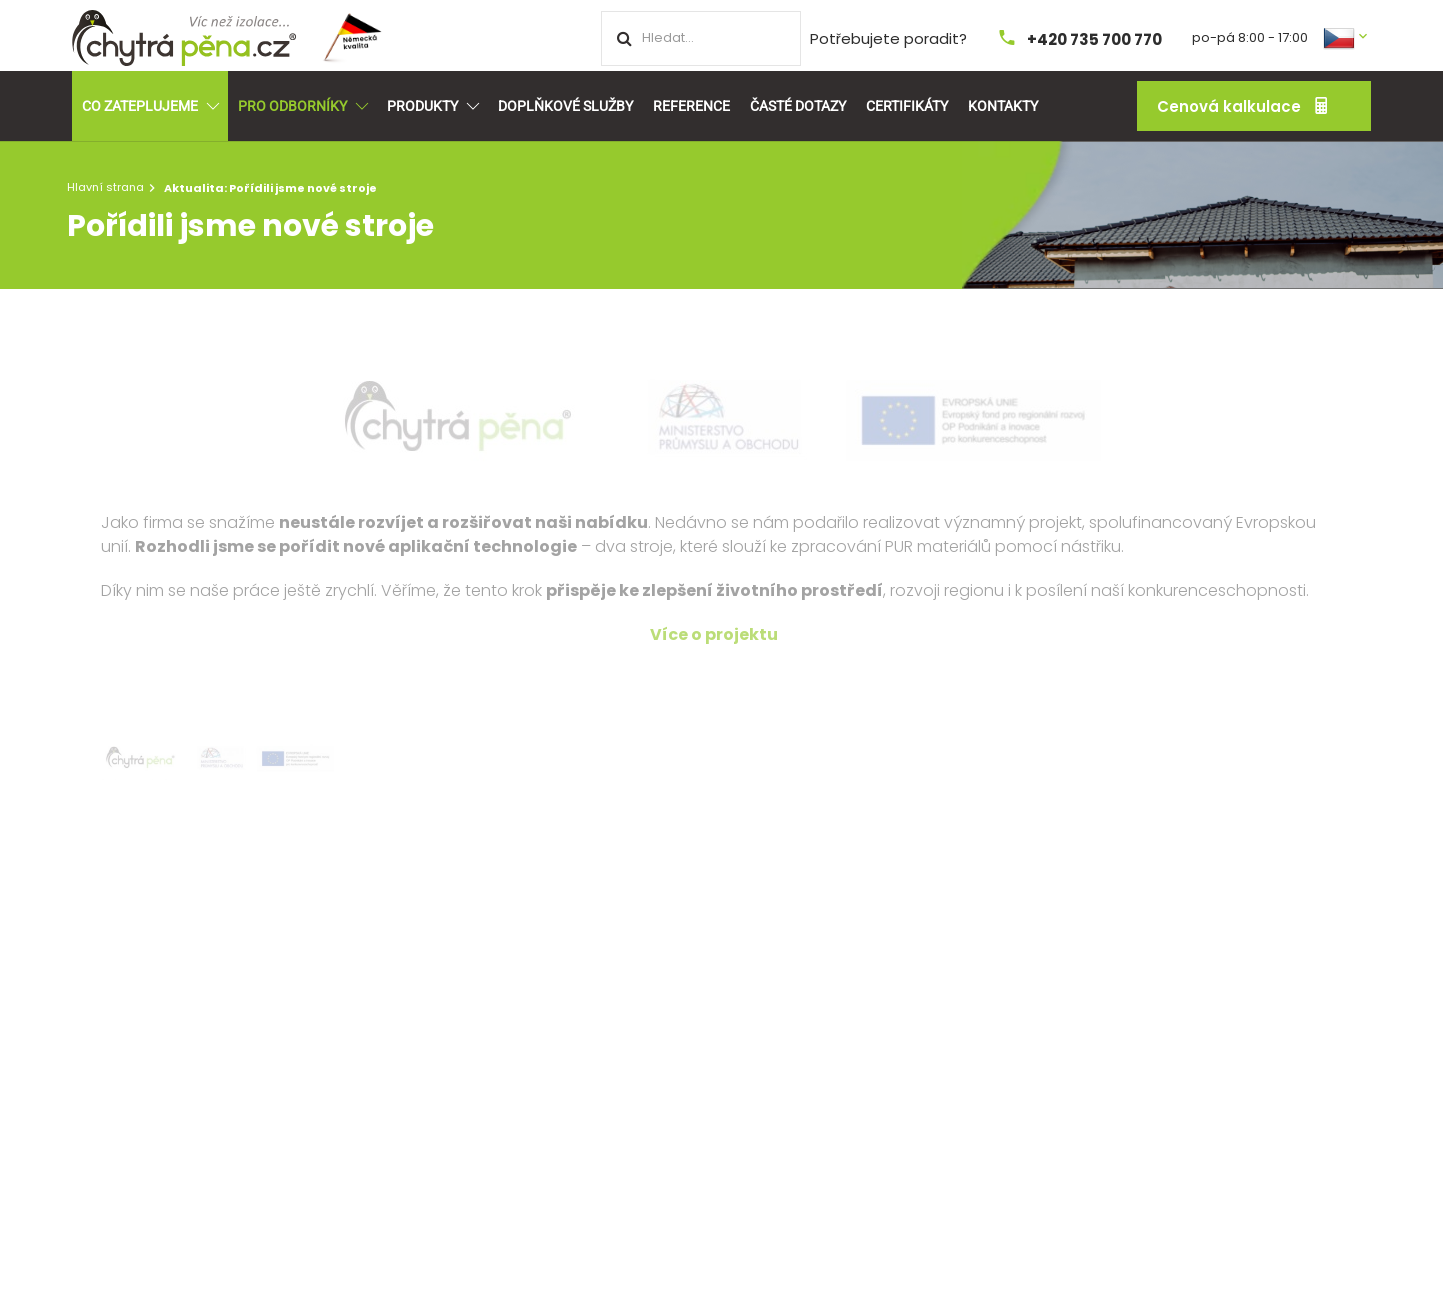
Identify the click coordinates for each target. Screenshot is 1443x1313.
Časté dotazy (798, 106)
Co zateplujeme (150, 106)
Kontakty (1003, 106)
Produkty (432, 106)
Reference (691, 106)
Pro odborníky (302, 106)
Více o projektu (714, 634)
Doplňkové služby (565, 106)
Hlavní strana (105, 187)
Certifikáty (907, 106)
